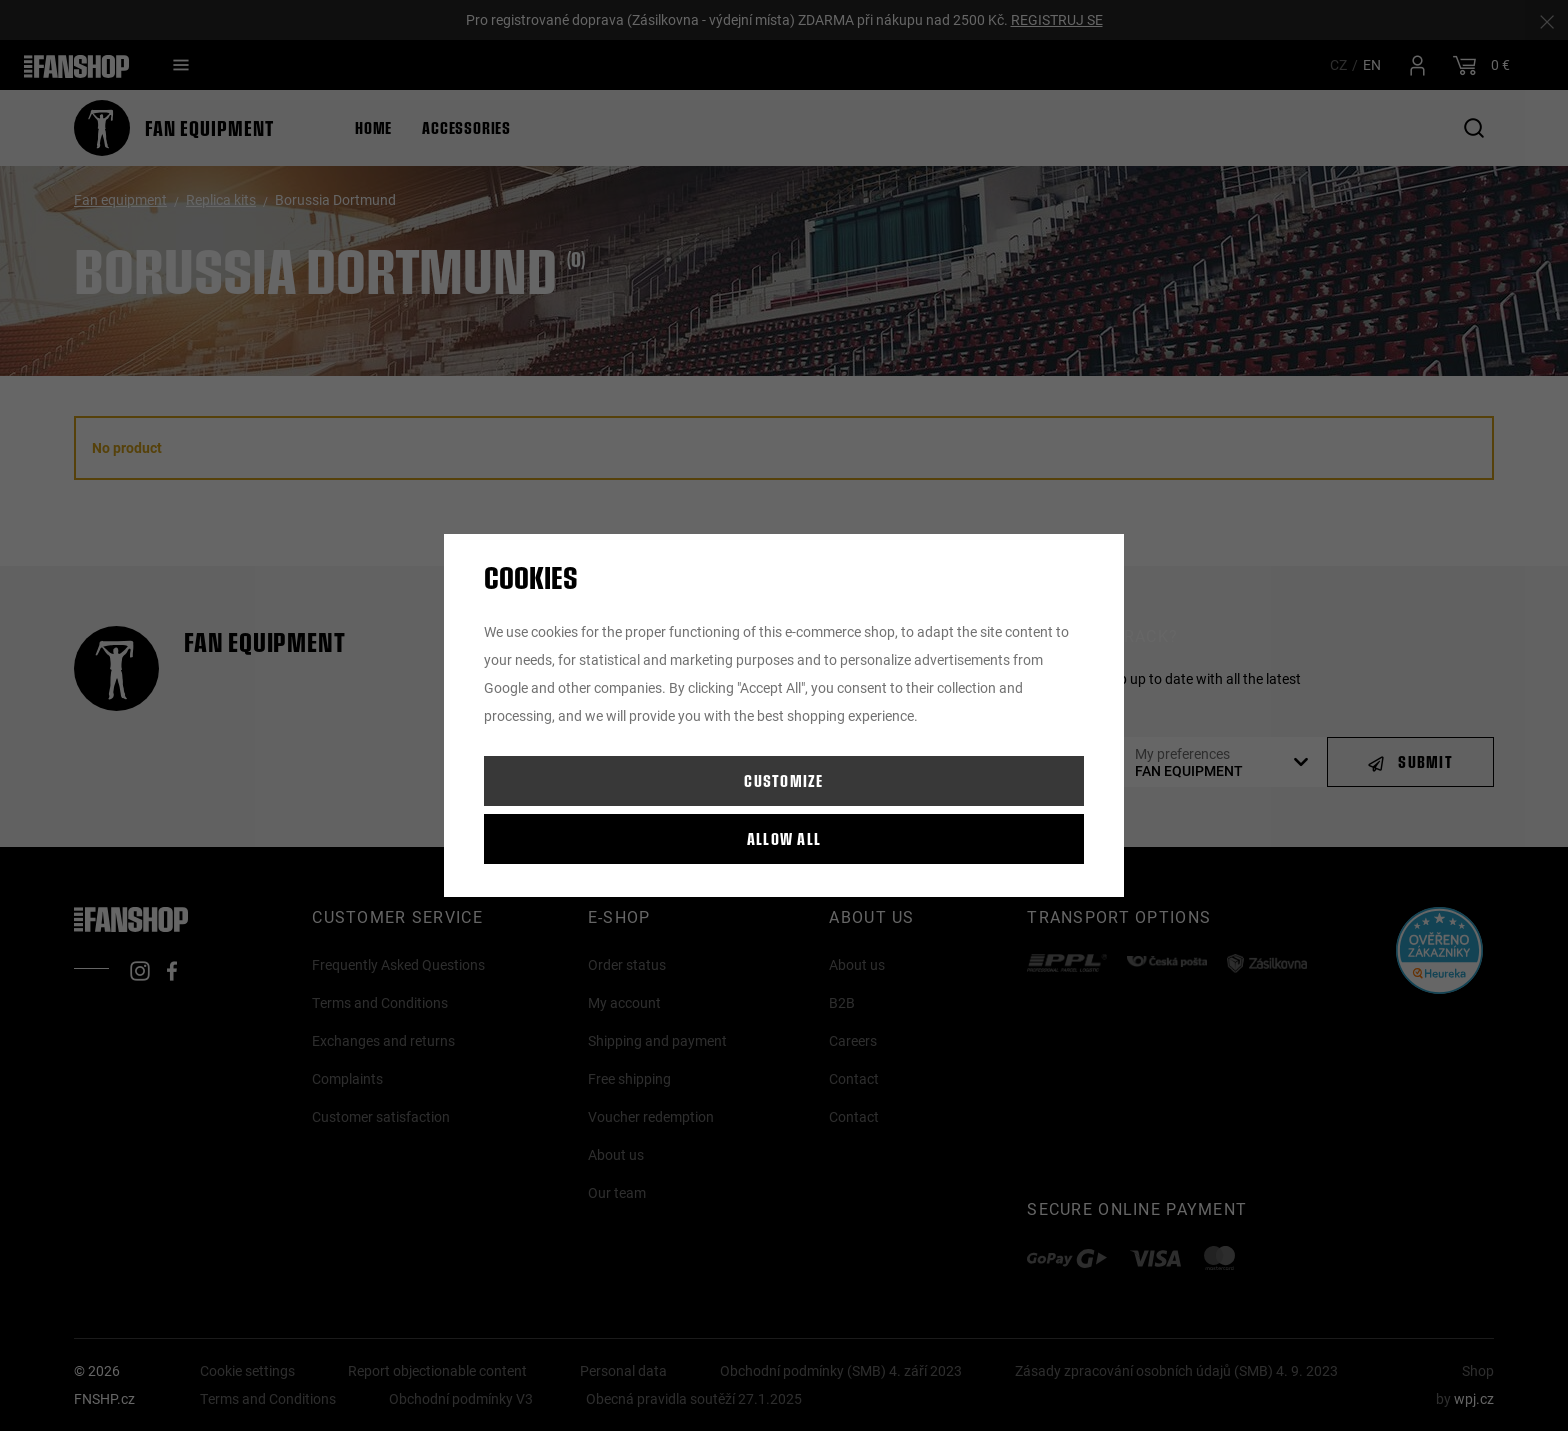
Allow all (784, 838)
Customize (784, 780)
